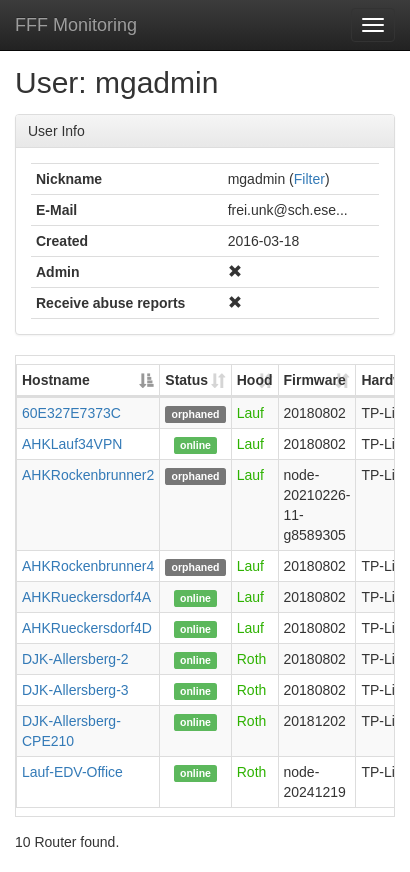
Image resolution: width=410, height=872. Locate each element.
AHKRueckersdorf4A (86, 597)
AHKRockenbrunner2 (88, 475)
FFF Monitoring (76, 25)
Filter (309, 179)
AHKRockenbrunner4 (88, 566)
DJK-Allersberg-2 (75, 659)
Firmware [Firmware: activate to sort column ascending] (315, 380)
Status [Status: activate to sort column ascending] (186, 380)
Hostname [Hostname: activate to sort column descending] (56, 380)
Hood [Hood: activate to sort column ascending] (255, 380)
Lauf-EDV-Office (72, 772)
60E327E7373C (71, 413)
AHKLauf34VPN (72, 444)
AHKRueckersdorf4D (87, 628)
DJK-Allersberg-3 (75, 690)
